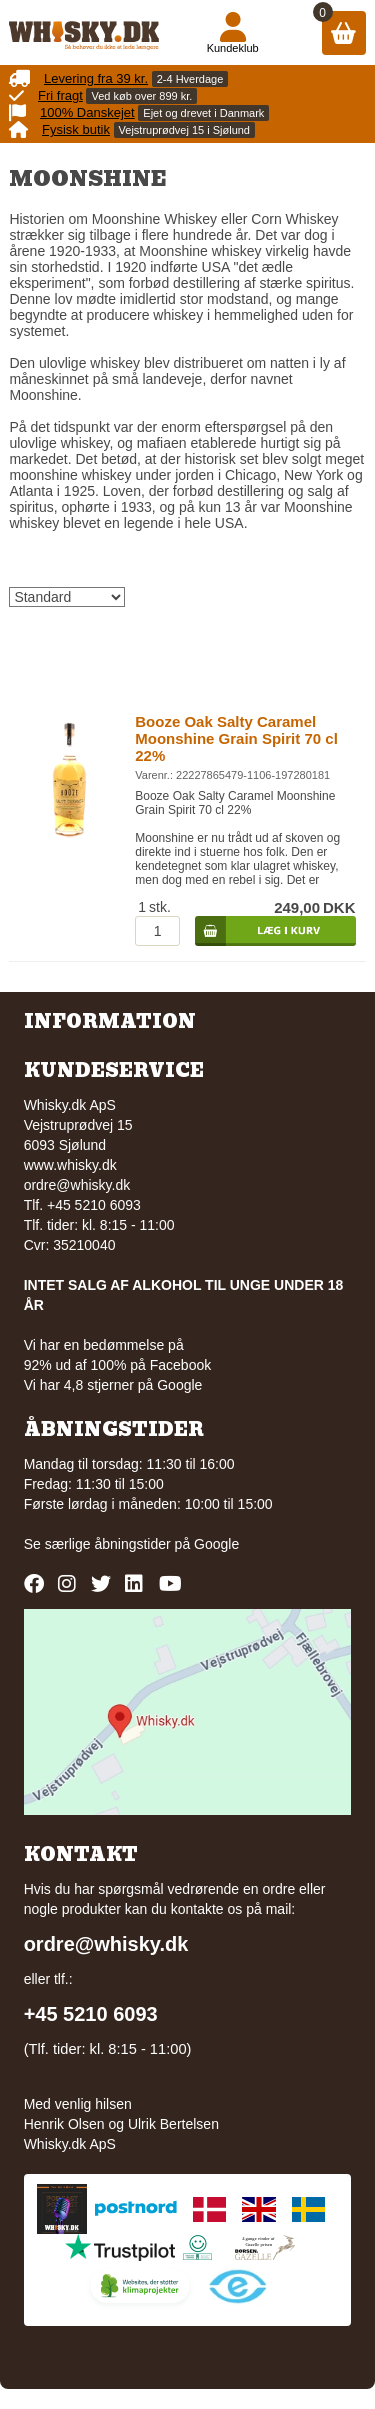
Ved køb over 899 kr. (141, 96)
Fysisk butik (76, 129)
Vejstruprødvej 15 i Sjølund (184, 130)
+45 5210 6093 (91, 2014)
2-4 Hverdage (190, 79)
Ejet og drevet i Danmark (203, 113)
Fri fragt (60, 95)
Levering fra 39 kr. (96, 78)
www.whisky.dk (70, 1165)
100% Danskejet (87, 112)
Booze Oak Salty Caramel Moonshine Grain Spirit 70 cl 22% (236, 738)
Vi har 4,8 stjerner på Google (113, 1385)
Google (216, 1544)
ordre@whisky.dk (77, 1185)
